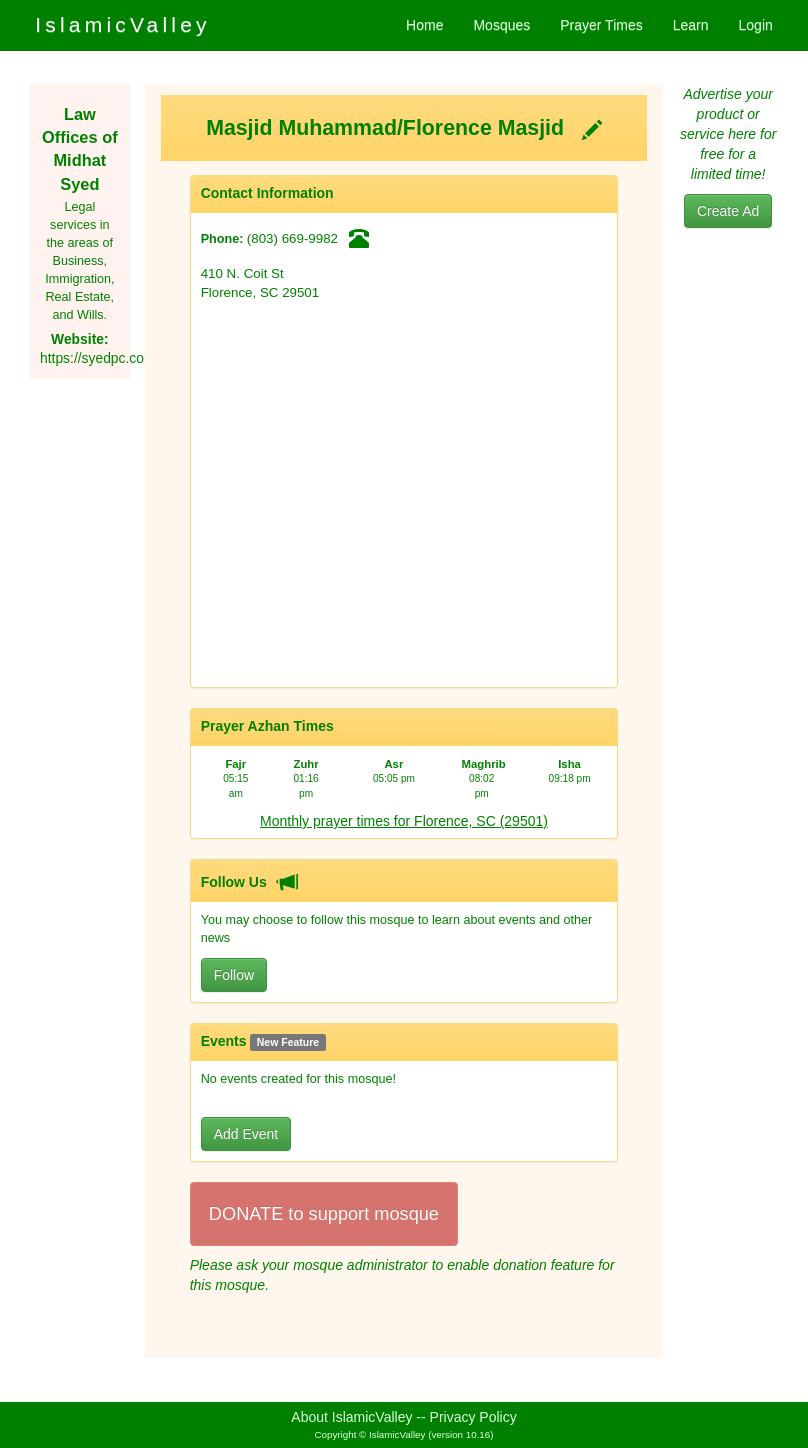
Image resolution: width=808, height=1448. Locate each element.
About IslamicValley (351, 1417)
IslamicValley (123, 24)
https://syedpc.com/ (99, 358)
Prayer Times (601, 25)
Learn (691, 25)
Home (424, 25)
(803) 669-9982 (292, 238)
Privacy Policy (473, 1417)
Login (756, 25)
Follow (234, 975)
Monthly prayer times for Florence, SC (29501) (404, 821)
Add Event (246, 1134)
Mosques (501, 25)
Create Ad (728, 211)
